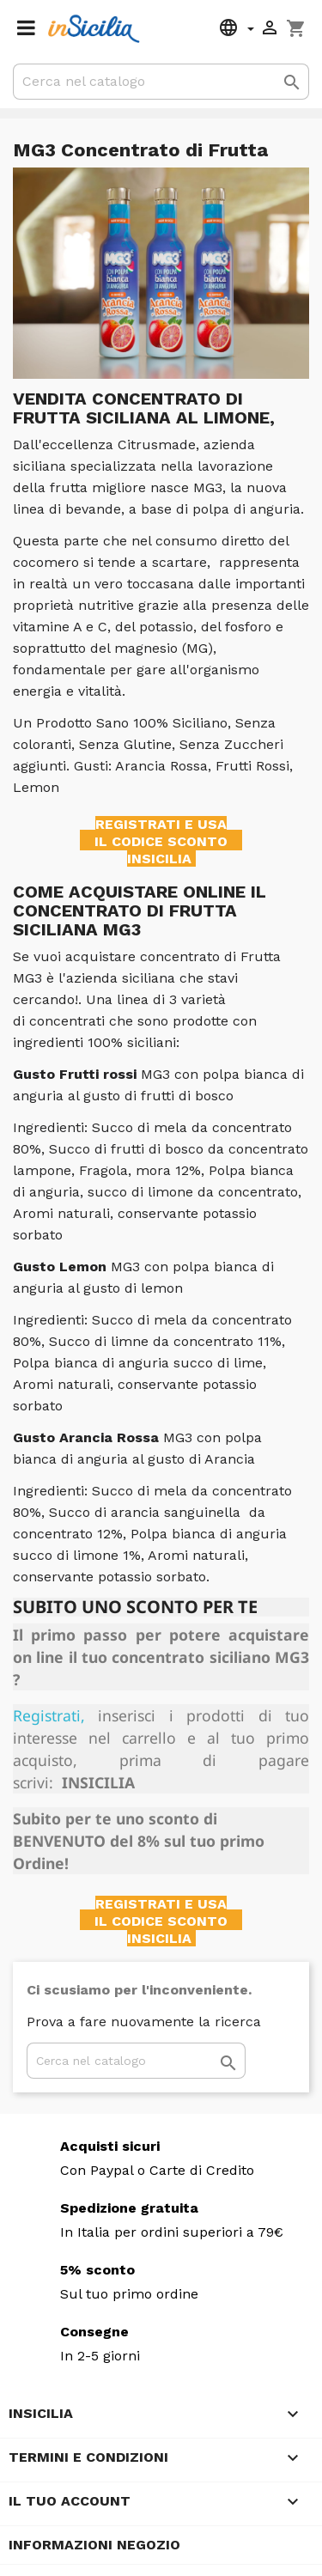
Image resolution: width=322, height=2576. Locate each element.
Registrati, (49, 1715)
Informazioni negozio (94, 2544)
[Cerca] (161, 82)
